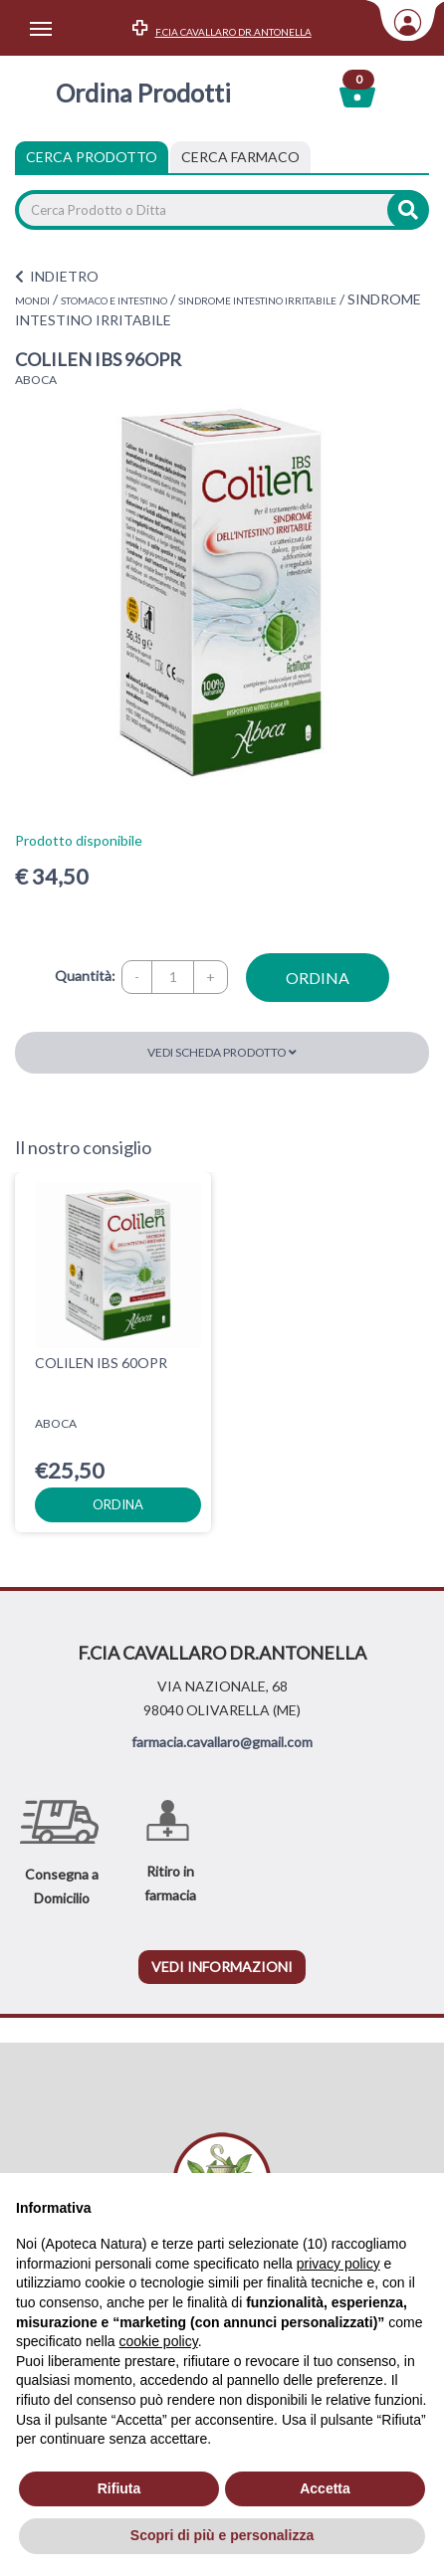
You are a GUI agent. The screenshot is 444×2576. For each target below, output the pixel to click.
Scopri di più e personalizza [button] (222, 2535)
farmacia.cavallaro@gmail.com (222, 1741)
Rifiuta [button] (119, 2488)
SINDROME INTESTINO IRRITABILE (257, 300)
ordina (317, 977)
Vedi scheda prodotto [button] (222, 1052)
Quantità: (85, 975)
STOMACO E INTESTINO (114, 300)
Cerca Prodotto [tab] (91, 156)
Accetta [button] (325, 2488)
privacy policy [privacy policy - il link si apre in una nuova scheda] (338, 2264)
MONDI (32, 300)
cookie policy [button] (158, 2341)
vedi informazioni (222, 1966)
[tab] (240, 157)
